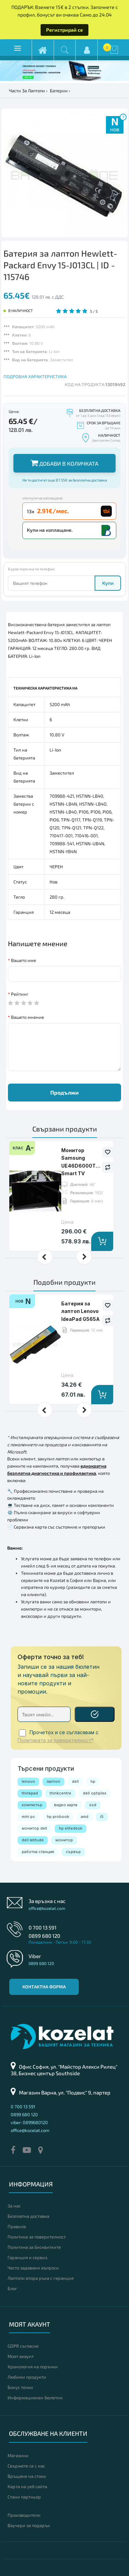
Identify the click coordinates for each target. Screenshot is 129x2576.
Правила (17, 2226)
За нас (14, 2205)
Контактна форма (44, 1986)
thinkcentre (60, 1793)
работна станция (38, 1851)
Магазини (18, 2455)
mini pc (28, 1816)
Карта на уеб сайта (27, 2486)
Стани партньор (24, 2497)
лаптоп (53, 1781)
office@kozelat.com (47, 1908)
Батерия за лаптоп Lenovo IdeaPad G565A (80, 1311)
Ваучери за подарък (29, 2525)
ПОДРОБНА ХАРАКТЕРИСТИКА (35, 376)
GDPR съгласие (23, 2346)
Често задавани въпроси (33, 2267)
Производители (24, 2515)
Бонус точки (20, 2387)
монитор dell (34, 1828)
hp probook (58, 1816)
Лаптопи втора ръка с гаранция (41, 2278)
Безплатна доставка (28, 2216)
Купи (108, 583)
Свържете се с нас (26, 2466)
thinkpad (30, 1793)
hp (92, 1781)
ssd (92, 1804)
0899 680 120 (44, 1936)
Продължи (64, 1092)
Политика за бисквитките (34, 2247)
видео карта (65, 1804)
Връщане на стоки (27, 2476)
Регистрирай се (64, 30)
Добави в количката (64, 463)
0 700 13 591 (42, 1927)
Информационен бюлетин (35, 2397)
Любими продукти (27, 2377)
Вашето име (23, 960)
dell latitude (33, 1840)
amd (84, 1816)
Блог (12, 2288)
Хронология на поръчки (33, 2366)
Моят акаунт (21, 2356)
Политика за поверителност (37, 2236)
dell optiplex (94, 1793)
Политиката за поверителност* (56, 1740)
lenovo (28, 1781)
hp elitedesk (70, 1828)
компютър (32, 1804)
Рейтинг (20, 994)
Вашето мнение (27, 1017)
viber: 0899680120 (29, 2122)
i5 (102, 1816)
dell (75, 1781)
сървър (73, 1851)
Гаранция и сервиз (27, 2257)
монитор (64, 1840)
